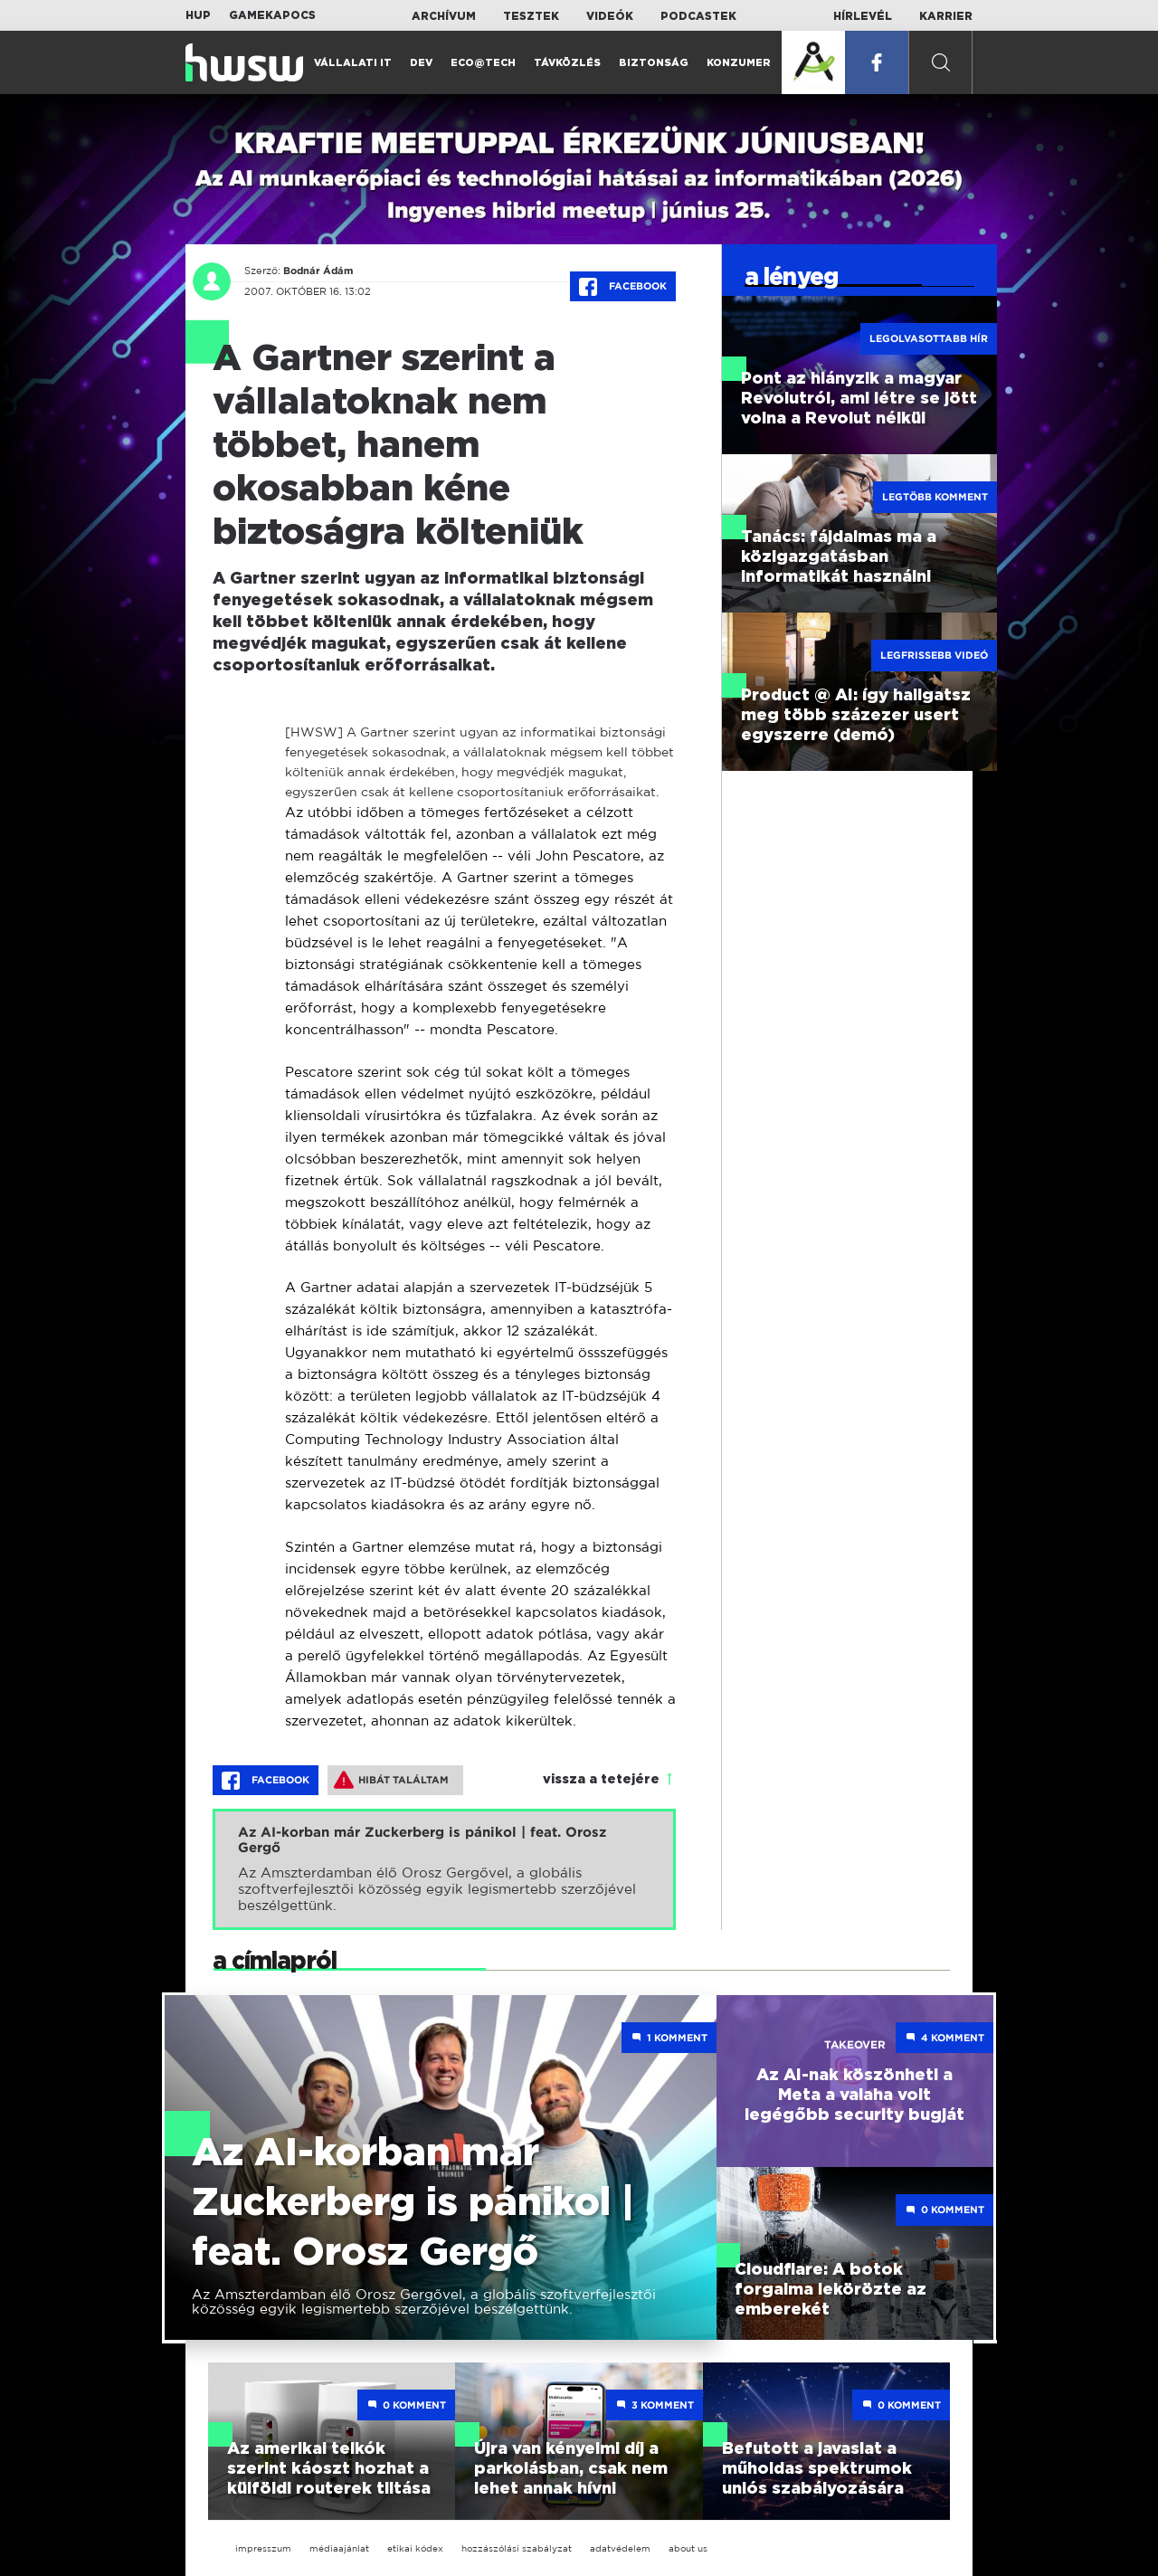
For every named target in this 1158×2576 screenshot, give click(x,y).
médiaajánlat (339, 2548)
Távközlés (567, 63)
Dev (421, 63)
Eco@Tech (483, 63)
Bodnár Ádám (318, 270)
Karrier (946, 16)
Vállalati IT (353, 63)
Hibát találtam (391, 1780)
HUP (198, 15)
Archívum (444, 16)
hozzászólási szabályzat (516, 2548)
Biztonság (653, 63)
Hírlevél (862, 16)
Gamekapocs (272, 15)
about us (688, 2548)
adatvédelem (620, 2548)
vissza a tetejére (601, 1779)
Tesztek (531, 16)
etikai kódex (415, 2548)
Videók (609, 16)
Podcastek (698, 16)
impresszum (263, 2548)
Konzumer (739, 63)
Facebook (623, 287)
